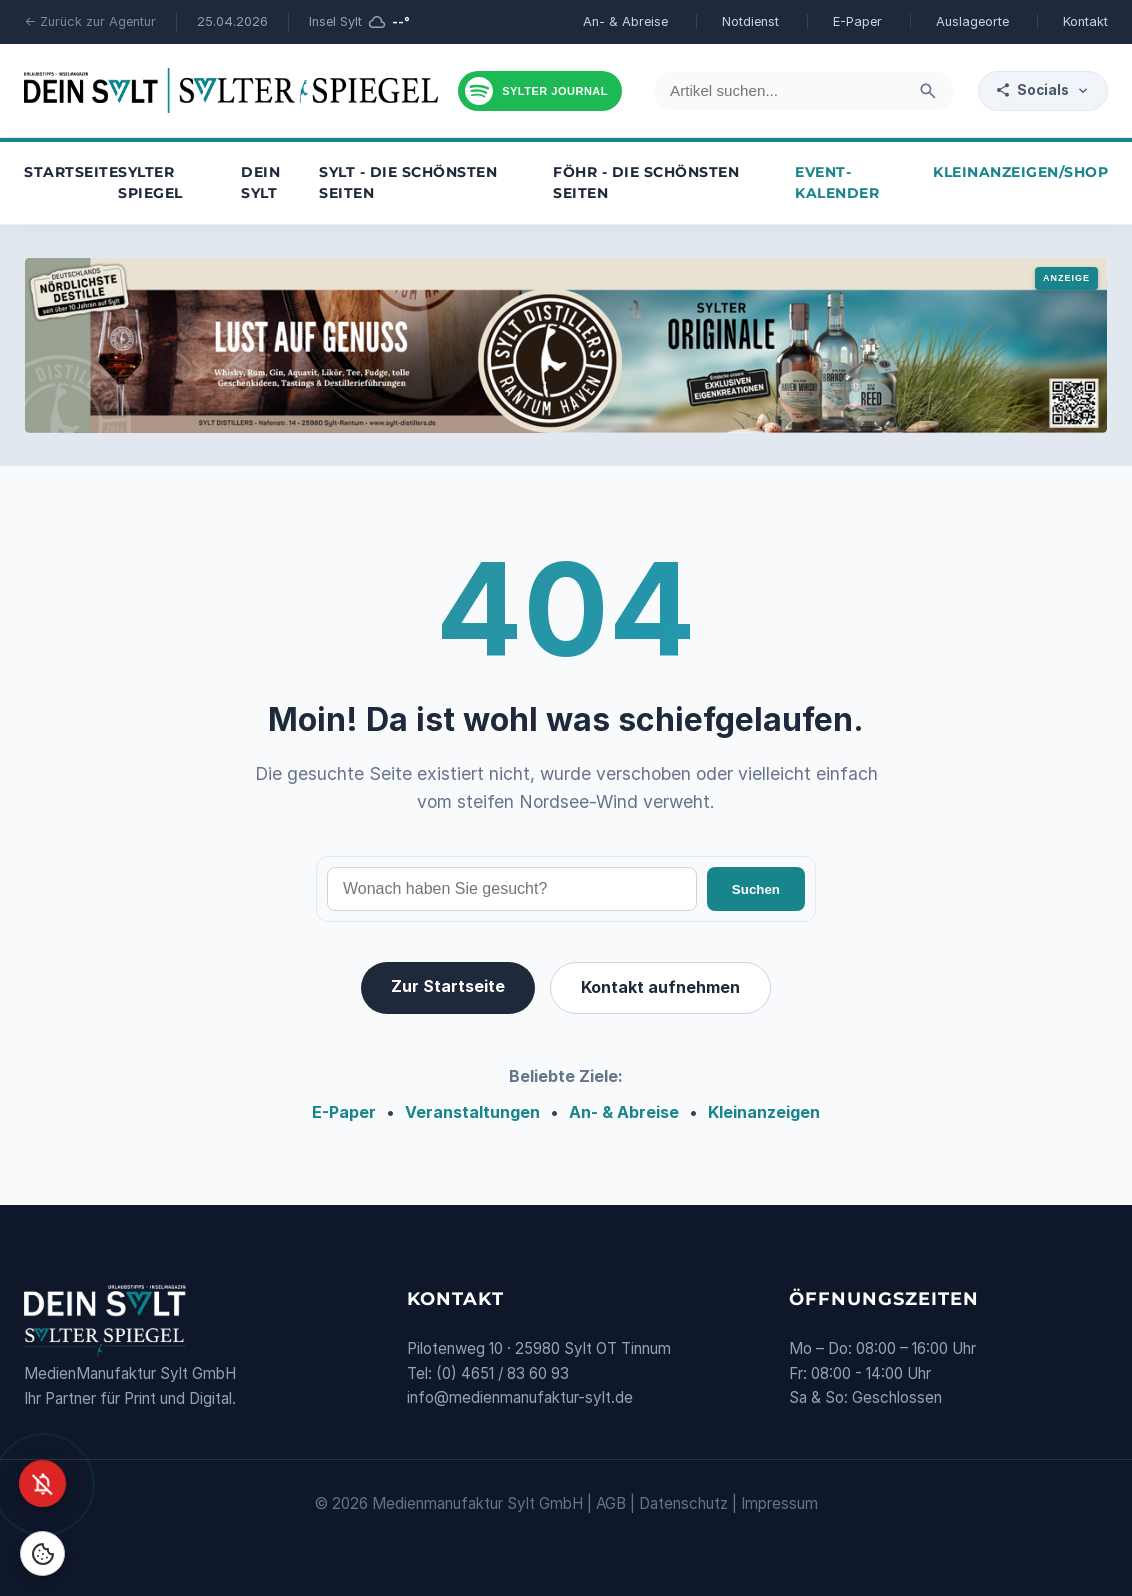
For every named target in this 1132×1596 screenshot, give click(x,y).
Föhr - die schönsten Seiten (646, 183)
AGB (611, 1503)
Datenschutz (683, 1503)
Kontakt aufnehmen (660, 987)
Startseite (71, 172)
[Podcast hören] (540, 91)
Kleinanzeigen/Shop (1020, 172)
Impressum (779, 1503)
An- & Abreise (625, 21)
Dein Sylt (260, 183)
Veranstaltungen (472, 1112)
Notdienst (750, 21)
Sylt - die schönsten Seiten (408, 183)
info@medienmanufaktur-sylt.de (520, 1397)
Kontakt (1085, 21)
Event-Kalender (837, 183)
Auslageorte (972, 21)
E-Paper (857, 21)
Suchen (756, 889)
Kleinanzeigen (764, 1112)
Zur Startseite (448, 986)
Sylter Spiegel (150, 183)
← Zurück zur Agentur (90, 21)
